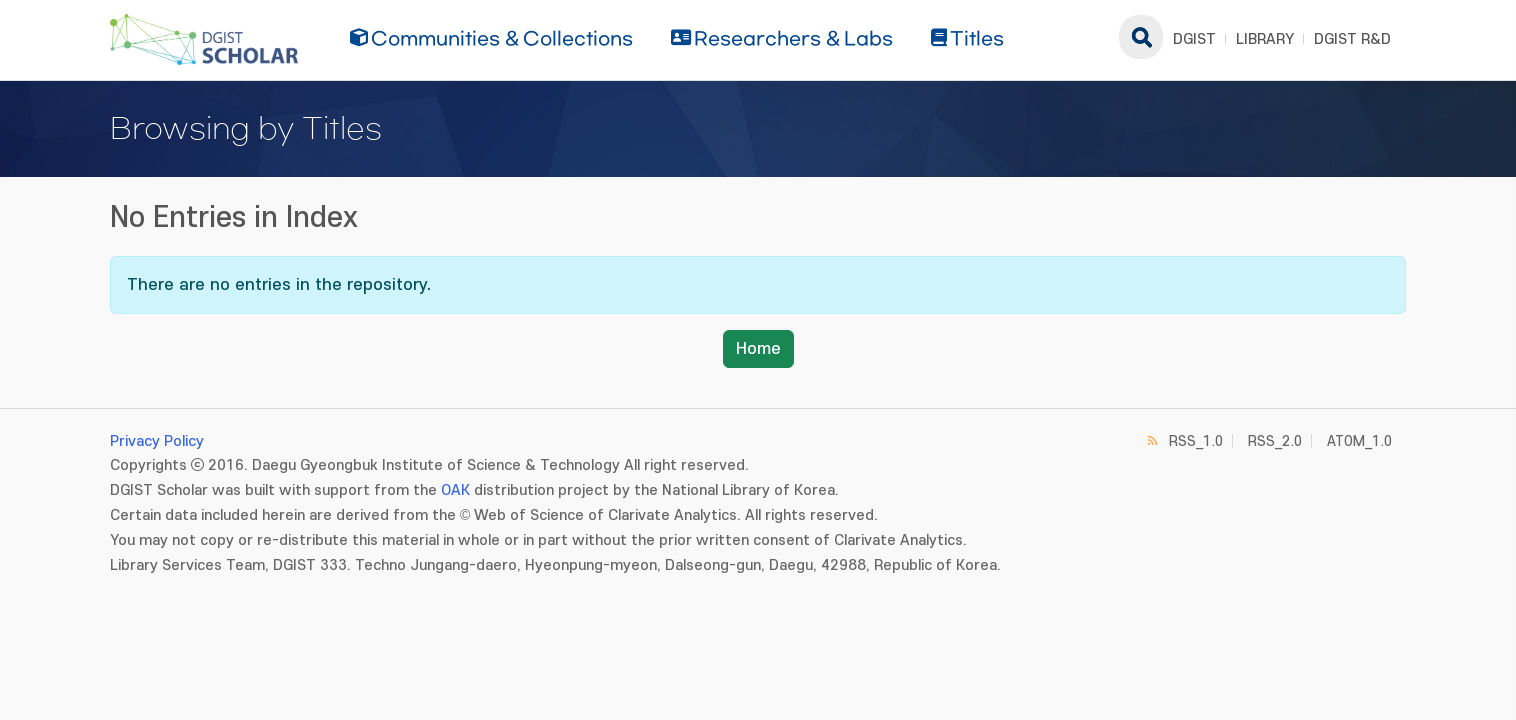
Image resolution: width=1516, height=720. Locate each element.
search (1141, 37)
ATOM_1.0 (1359, 441)
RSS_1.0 (1196, 441)
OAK (455, 490)
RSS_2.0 (1275, 441)
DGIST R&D (1352, 39)
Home (758, 349)
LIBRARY (1265, 39)
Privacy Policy (157, 441)
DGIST (1194, 39)
